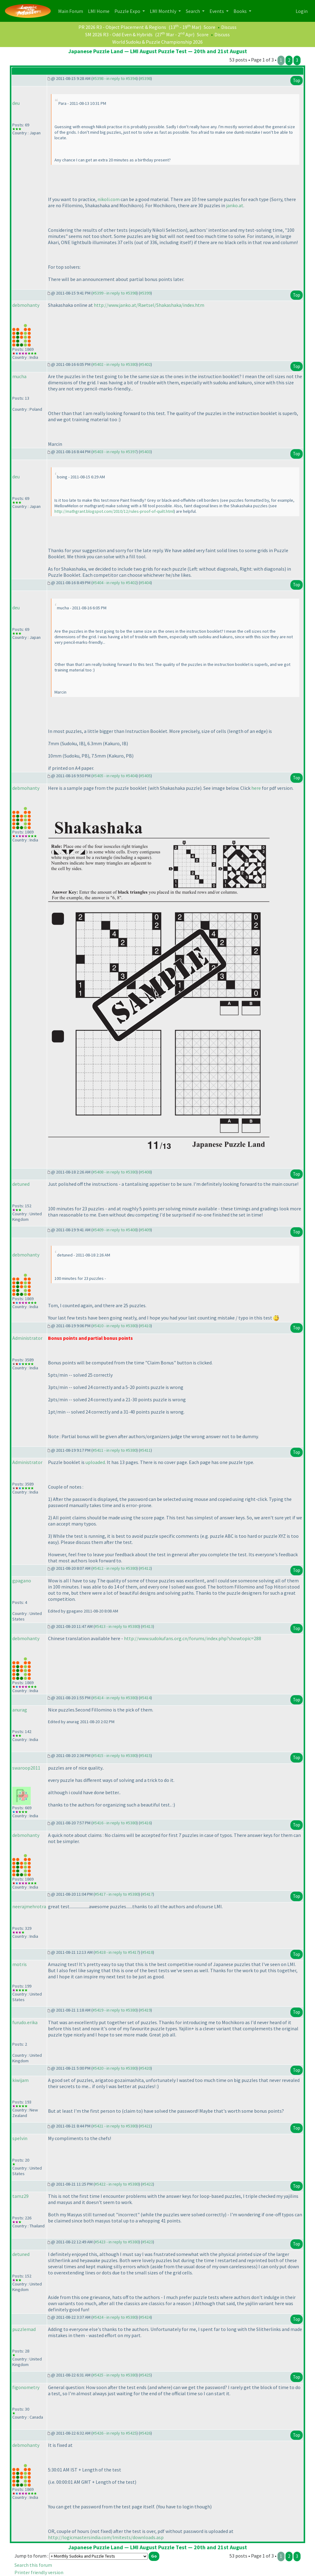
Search (193, 11)
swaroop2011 (26, 1768)
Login (302, 11)
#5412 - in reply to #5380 (115, 1568)
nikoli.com (109, 199)
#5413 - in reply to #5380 (117, 1626)
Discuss (229, 27)
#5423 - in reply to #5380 (117, 2242)
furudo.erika (25, 2022)
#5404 (145, 582)
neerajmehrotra (29, 1906)
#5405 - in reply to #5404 (115, 775)
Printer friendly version (38, 2572)
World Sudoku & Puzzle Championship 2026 (157, 42)
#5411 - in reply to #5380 (115, 1450)
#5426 (145, 2433)
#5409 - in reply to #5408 (115, 1230)
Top (296, 80)
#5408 (145, 1172)
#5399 (145, 293)
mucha (19, 376)
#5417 (147, 1894)
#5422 (147, 2184)
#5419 (145, 2010)
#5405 (145, 775)
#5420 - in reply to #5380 (115, 2068)
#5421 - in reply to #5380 (115, 2126)
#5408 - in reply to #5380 (115, 1172)
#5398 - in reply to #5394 (115, 78)
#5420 (145, 2068)
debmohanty (25, 305)
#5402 (145, 364)
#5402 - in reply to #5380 (115, 364)
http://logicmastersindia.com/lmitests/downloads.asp (106, 2537)
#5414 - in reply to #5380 (115, 1697)
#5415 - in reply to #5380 (115, 1755)
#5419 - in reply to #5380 (115, 2010)
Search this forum (33, 2565)
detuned (21, 1184)
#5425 (145, 2375)
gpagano (21, 1580)
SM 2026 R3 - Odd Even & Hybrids (119, 34)
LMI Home (100, 10)
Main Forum (72, 10)
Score (209, 27)
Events (217, 11)
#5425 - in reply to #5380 (115, 2375)
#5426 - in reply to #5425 (115, 2433)
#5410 (145, 1325)
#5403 (145, 451)
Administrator (27, 1338)
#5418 (147, 1952)
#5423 (147, 2242)
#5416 (145, 1823)
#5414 (145, 1697)
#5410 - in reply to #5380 (115, 1325)
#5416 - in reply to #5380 (115, 1823)
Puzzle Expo (127, 11)
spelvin (19, 2138)
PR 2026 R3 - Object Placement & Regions (122, 27)
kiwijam (20, 2080)
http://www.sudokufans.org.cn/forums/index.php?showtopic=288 (192, 1638)
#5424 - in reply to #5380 (115, 2317)
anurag (19, 1710)
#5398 (145, 78)
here (256, 788)
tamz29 (20, 2196)
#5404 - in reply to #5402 (115, 582)
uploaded (95, 1462)
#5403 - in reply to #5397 (115, 451)
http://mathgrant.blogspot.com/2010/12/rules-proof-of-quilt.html (114, 511)
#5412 (145, 1568)
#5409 (145, 1230)
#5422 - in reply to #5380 (117, 2184)
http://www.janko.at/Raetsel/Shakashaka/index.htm (149, 305)
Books (240, 11)
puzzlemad (24, 2329)
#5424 (145, 2317)
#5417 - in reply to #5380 (117, 1894)
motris (19, 1964)
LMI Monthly (163, 11)
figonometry (25, 2387)
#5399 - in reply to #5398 (115, 293)
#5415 (145, 1755)
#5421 (145, 2126)
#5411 (145, 1450)
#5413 (147, 1626)
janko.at (234, 205)
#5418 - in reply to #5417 (117, 1952)
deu (16, 103)
